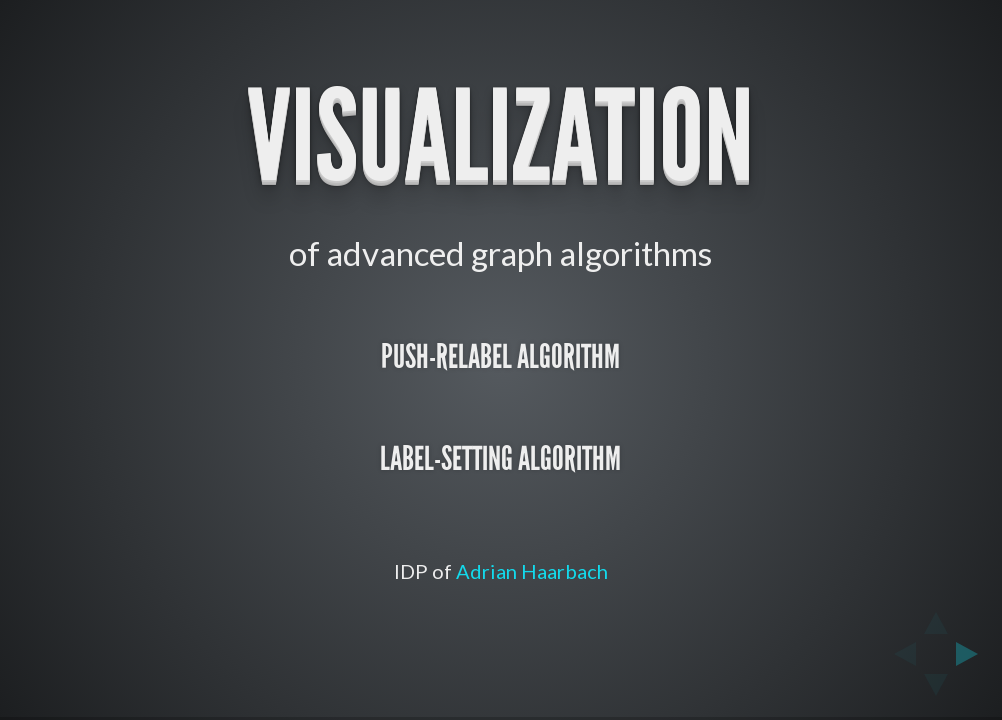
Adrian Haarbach (532, 571)
